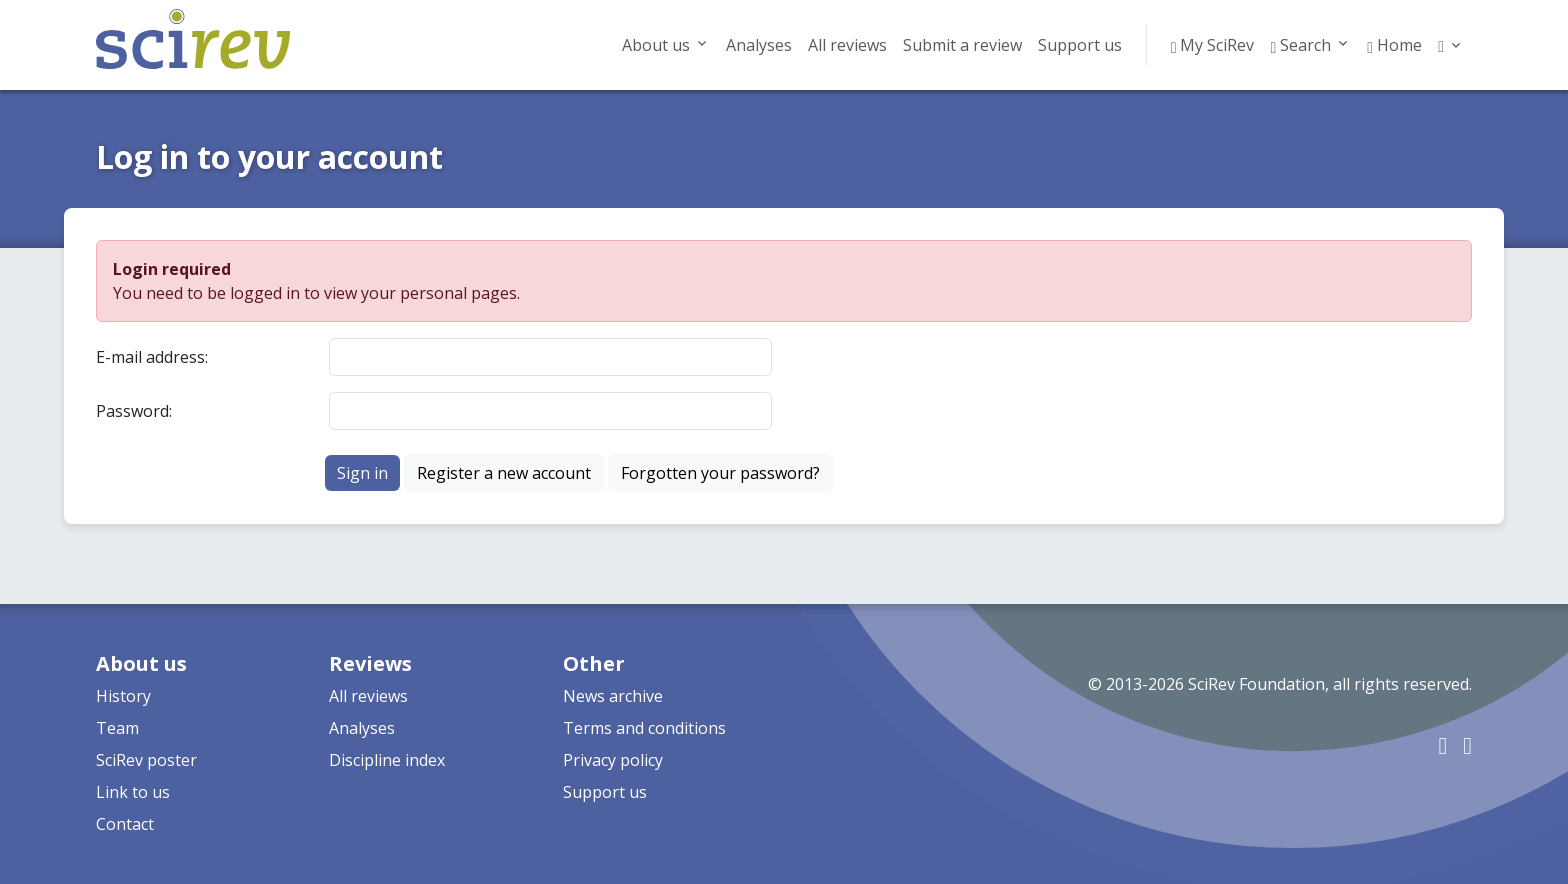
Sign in (362, 473)
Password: (134, 411)
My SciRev (1213, 45)
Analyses (759, 45)
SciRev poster (146, 760)
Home (1394, 45)
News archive (613, 696)
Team (117, 728)
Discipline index (387, 760)
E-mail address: (152, 357)
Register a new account (504, 473)
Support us (1080, 45)
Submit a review (962, 45)
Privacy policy (613, 760)
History (123, 696)
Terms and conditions (644, 728)
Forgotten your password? (720, 473)
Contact (125, 824)
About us (656, 45)
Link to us (133, 792)
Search (1300, 45)
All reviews (847, 45)
